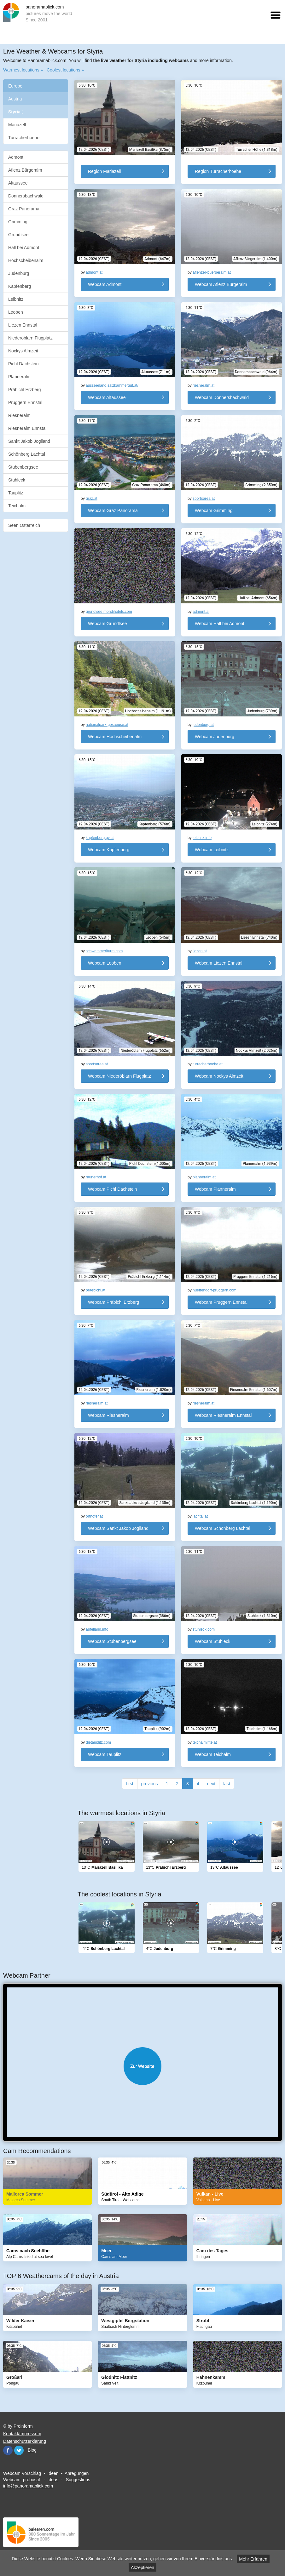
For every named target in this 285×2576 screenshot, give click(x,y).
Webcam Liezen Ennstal (218, 963)
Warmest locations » (23, 69)
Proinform (23, 2426)
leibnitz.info (202, 837)
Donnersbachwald (26, 195)
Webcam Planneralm (215, 1189)
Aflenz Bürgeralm (25, 170)
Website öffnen (142, 2066)
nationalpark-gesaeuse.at (107, 724)
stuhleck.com (204, 1629)
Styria (15, 112)
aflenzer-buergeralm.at (212, 272)
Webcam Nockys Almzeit (219, 1076)
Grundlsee (18, 234)
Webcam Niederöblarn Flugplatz (119, 1076)
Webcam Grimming (214, 510)
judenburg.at (203, 724)
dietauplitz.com (98, 1742)
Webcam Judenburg (214, 736)
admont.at (94, 272)
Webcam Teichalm (213, 1754)
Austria (15, 98)
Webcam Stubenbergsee (112, 1641)
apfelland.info (97, 1629)
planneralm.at (204, 1177)
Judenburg (18, 273)
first (129, 1783)
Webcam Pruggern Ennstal (221, 1302)
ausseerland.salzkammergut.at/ (112, 385)
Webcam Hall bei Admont (219, 623)
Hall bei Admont (23, 247)
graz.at (91, 498)
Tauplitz (15, 492)
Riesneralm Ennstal (27, 428)
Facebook (8, 2450)
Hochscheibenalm (25, 260)
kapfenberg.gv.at (100, 837)
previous (149, 1783)
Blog (32, 2450)
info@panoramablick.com (28, 2485)
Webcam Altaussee (107, 397)
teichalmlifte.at (205, 1742)
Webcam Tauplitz (104, 1754)
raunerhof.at (96, 1177)
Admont (15, 157)
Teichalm (17, 505)
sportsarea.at (204, 498)
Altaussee (17, 182)
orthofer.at (94, 1516)
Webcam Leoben (104, 963)
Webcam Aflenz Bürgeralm (221, 284)
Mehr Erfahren (253, 2559)
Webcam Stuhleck (212, 1641)
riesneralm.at (203, 385)
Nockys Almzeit (23, 350)
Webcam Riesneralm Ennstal (223, 1415)
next (211, 1783)
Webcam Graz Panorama (113, 510)
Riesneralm (19, 415)
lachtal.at (200, 1516)
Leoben (15, 312)
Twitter (19, 2450)
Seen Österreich (24, 525)
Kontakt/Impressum (22, 2433)
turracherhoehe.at (208, 1064)
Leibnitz (15, 299)
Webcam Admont (104, 284)
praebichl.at (95, 1290)
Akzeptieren (142, 2567)
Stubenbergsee (23, 467)
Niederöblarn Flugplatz (30, 337)
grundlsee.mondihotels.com (109, 611)
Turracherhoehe (23, 137)
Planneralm (19, 376)
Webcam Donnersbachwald (222, 397)
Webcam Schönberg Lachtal (222, 1528)
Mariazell (17, 124)
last (226, 1783)
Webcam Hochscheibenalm (115, 736)
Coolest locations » (65, 69)
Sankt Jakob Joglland (29, 441)
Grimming (17, 221)
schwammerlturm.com (104, 951)
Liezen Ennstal (22, 325)
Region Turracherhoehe (218, 171)
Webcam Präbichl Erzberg (113, 1302)
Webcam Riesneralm (108, 1415)
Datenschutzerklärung (24, 2441)
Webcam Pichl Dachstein (112, 1189)
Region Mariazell (104, 171)
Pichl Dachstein (23, 363)
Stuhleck (16, 479)
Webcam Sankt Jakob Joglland (118, 1528)
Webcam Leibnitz (212, 849)
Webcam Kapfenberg (108, 849)
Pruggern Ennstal (25, 402)
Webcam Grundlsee (107, 623)
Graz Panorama (23, 208)
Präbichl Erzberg (24, 389)
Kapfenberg (19, 286)
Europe (15, 85)
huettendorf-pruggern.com (214, 1290)
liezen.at (200, 951)
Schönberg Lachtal (26, 454)
